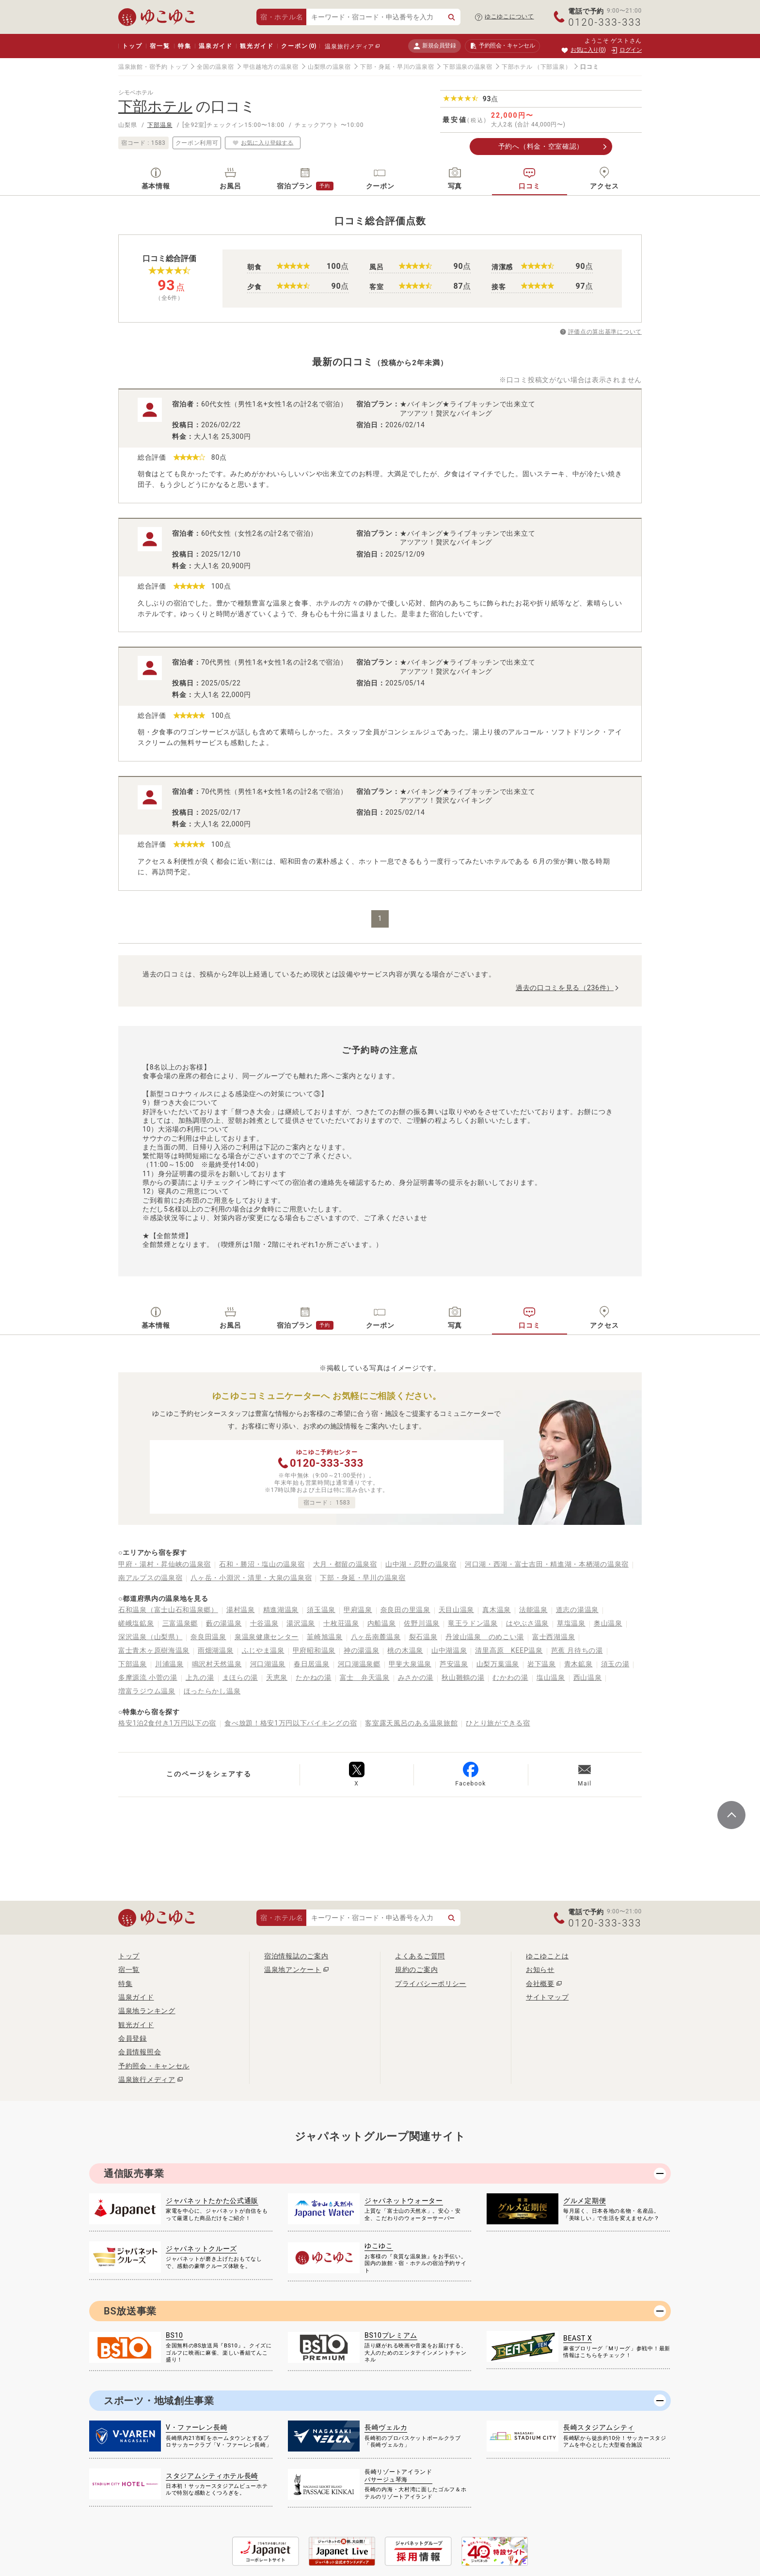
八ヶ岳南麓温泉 (376, 1637)
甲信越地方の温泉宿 (271, 66)
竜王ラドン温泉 (473, 1623)
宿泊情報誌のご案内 (296, 1956)
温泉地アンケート (292, 1969)
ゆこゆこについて (509, 16)
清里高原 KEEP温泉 (508, 1650)
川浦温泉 (169, 1664)
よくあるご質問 (420, 1956)
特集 (184, 46)
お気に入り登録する (262, 142)
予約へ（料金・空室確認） (541, 146)
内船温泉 (381, 1623)
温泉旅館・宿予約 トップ (153, 66)
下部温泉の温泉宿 (467, 66)
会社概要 (540, 1983)
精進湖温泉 (281, 1610)
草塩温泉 (571, 1623)
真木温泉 (496, 1610)
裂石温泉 (423, 1637)
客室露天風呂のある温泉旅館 (411, 1723)
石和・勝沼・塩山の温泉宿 (261, 1564)
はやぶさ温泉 (527, 1623)
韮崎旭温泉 (325, 1637)
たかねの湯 (314, 1677)
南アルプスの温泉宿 (150, 1578)
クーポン (298, 46)
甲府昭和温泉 (314, 1650)
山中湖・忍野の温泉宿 (421, 1564)
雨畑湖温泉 (216, 1650)
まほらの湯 (240, 1677)
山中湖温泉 (449, 1650)
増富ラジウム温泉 (146, 1691)
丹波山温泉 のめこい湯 (484, 1637)
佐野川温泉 (422, 1623)
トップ (132, 46)
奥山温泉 (608, 1623)
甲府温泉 (358, 1610)
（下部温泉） (552, 66)
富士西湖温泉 (553, 1637)
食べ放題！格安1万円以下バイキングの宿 (290, 1723)
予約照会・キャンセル (154, 2066)
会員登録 (132, 2038)
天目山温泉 (457, 1610)
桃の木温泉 (405, 1650)
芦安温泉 (454, 1664)
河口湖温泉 (268, 1664)
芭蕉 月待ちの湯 (577, 1650)
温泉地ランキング (146, 2011)
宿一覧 (160, 46)
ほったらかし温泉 (212, 1691)
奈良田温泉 (208, 1637)
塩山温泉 (551, 1677)
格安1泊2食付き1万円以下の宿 (167, 1723)
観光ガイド (256, 46)
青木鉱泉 (578, 1664)
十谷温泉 (264, 1623)
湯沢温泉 (300, 1623)
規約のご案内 (416, 1969)
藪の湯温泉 (224, 1623)
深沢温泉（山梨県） (150, 1637)
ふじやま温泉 (263, 1650)
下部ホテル (517, 66)
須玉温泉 (321, 1610)
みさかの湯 (416, 1677)
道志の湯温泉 (577, 1610)
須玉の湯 (615, 1664)
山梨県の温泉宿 (329, 66)
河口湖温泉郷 (359, 1664)
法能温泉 (533, 1610)
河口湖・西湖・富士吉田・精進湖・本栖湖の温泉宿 (547, 1564)
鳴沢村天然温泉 (217, 1664)
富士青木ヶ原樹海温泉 (154, 1650)
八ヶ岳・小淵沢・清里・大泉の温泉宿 (251, 1578)
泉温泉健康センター (267, 1637)
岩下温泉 (541, 1664)
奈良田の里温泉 (405, 1610)
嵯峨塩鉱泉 (136, 1623)
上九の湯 (200, 1677)
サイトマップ (547, 1997)
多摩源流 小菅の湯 (147, 1677)
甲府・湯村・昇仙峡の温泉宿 (164, 1564)
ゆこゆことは (547, 1956)
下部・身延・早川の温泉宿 (397, 66)
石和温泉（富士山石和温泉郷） (168, 1610)
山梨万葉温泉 (497, 1664)
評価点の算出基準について (605, 331)
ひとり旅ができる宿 (498, 1723)
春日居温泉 (312, 1664)
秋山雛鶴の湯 (463, 1677)
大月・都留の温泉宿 (345, 1564)
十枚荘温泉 (341, 1623)
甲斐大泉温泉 (410, 1664)
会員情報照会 (139, 2052)
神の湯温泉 (362, 1650)
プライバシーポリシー (430, 1983)
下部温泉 (160, 125)
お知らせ (540, 1969)
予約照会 (502, 46)
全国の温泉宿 (215, 66)
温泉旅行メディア (349, 46)
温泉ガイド (215, 46)
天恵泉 (276, 1677)
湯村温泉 (240, 1610)
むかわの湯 (510, 1677)
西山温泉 (587, 1677)
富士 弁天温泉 (365, 1677)
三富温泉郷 (180, 1623)
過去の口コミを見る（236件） (565, 988)
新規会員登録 (434, 45)
